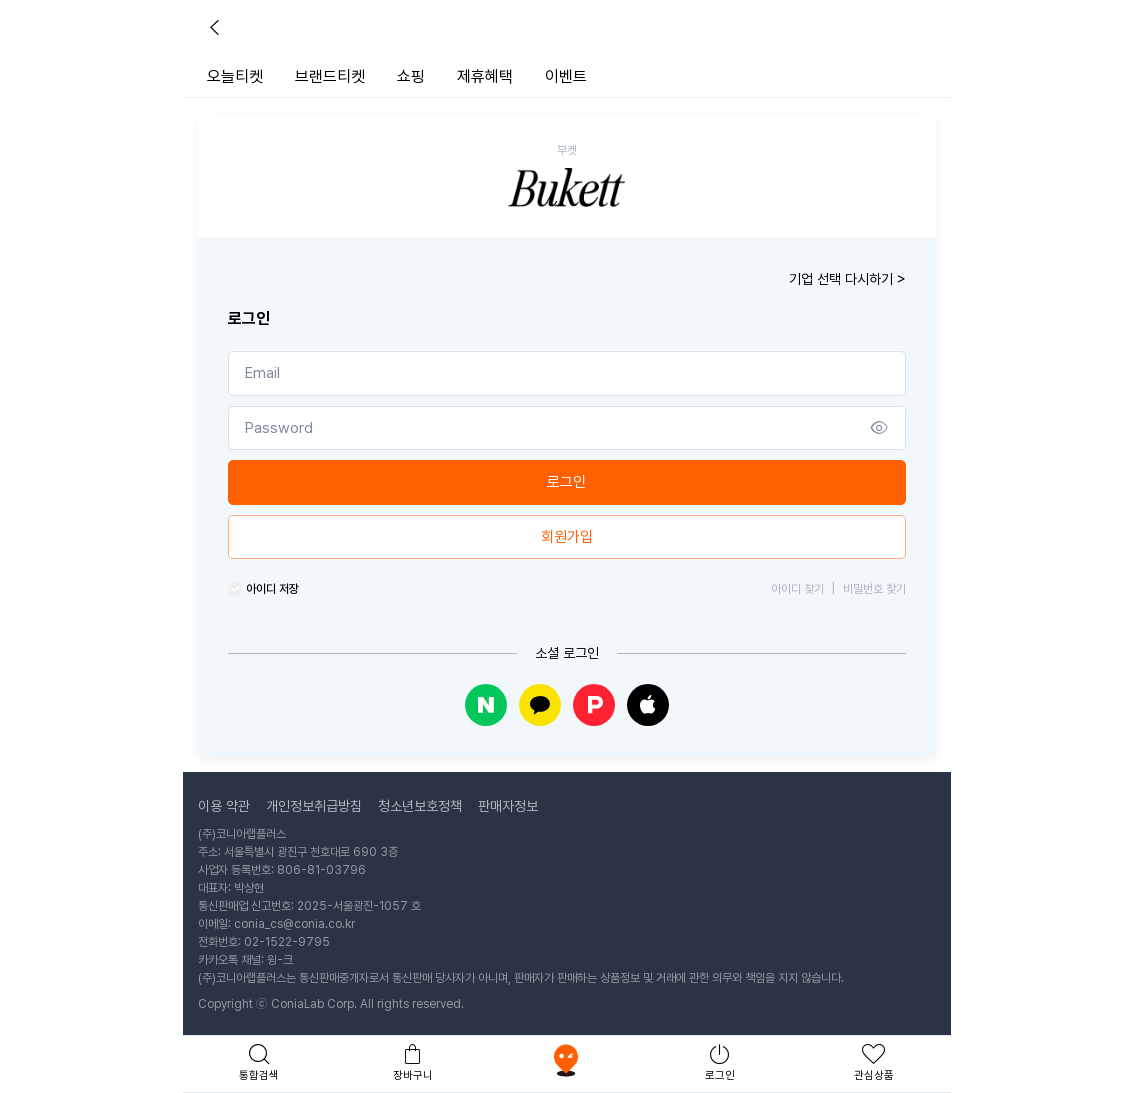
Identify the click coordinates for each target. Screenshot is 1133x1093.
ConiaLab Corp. (314, 1004)
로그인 (566, 482)
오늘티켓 (235, 76)
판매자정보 (508, 806)
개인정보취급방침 (314, 806)
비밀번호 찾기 (869, 589)
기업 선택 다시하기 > (847, 279)
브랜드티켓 (330, 76)
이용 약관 (224, 806)
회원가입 (567, 537)
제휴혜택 (485, 76)
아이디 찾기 (797, 589)
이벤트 (566, 76)
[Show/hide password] (879, 428)
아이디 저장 (272, 589)
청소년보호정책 (420, 806)
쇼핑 (411, 76)
